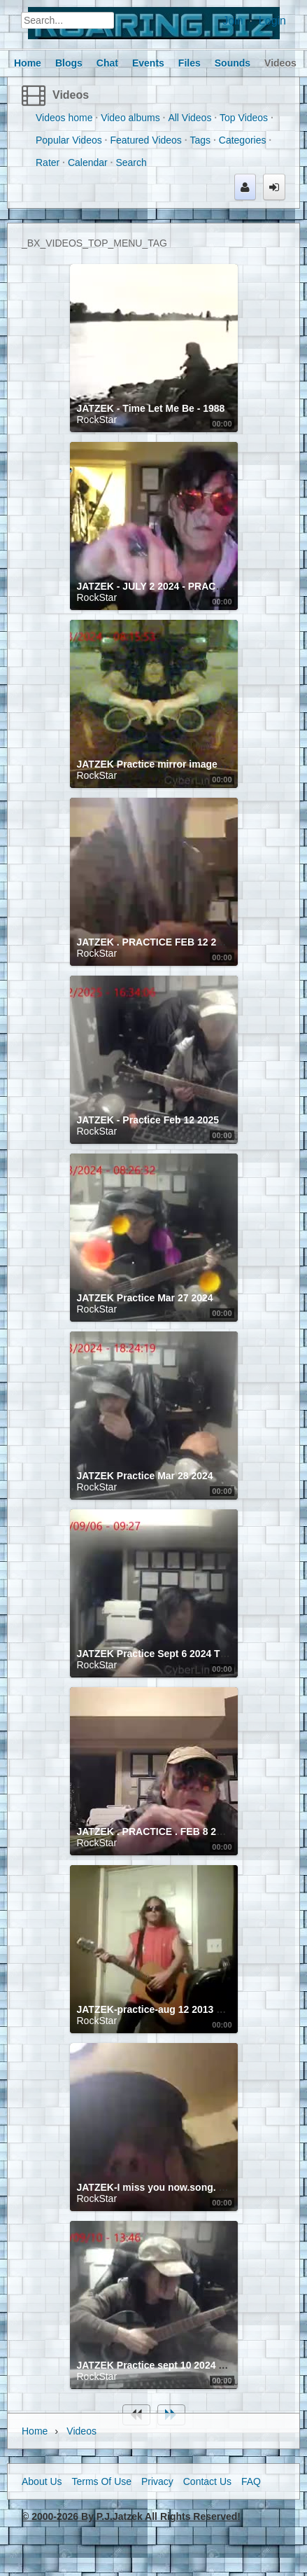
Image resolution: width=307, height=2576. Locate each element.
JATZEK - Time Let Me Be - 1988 (151, 408)
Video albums (130, 117)
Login (272, 21)
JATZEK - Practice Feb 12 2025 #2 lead (166, 1120)
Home (35, 2431)
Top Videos (244, 117)
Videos (70, 95)
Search (130, 162)
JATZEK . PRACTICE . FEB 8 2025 (155, 1831)
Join (232, 21)
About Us (42, 2481)
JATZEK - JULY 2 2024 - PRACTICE (157, 586)
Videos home (64, 117)
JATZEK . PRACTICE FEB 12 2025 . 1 (161, 942)
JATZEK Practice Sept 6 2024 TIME (157, 1653)
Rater (47, 162)
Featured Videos (145, 140)
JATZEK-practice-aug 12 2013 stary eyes (170, 2009)
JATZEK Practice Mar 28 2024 (145, 1475)
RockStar (97, 419)
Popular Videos (69, 140)
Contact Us (207, 2481)
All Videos (189, 117)
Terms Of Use (101, 2481)
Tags (200, 140)
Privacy (157, 2481)
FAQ (251, 2481)
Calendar (88, 162)
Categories (242, 140)
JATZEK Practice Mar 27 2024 (145, 1297)
